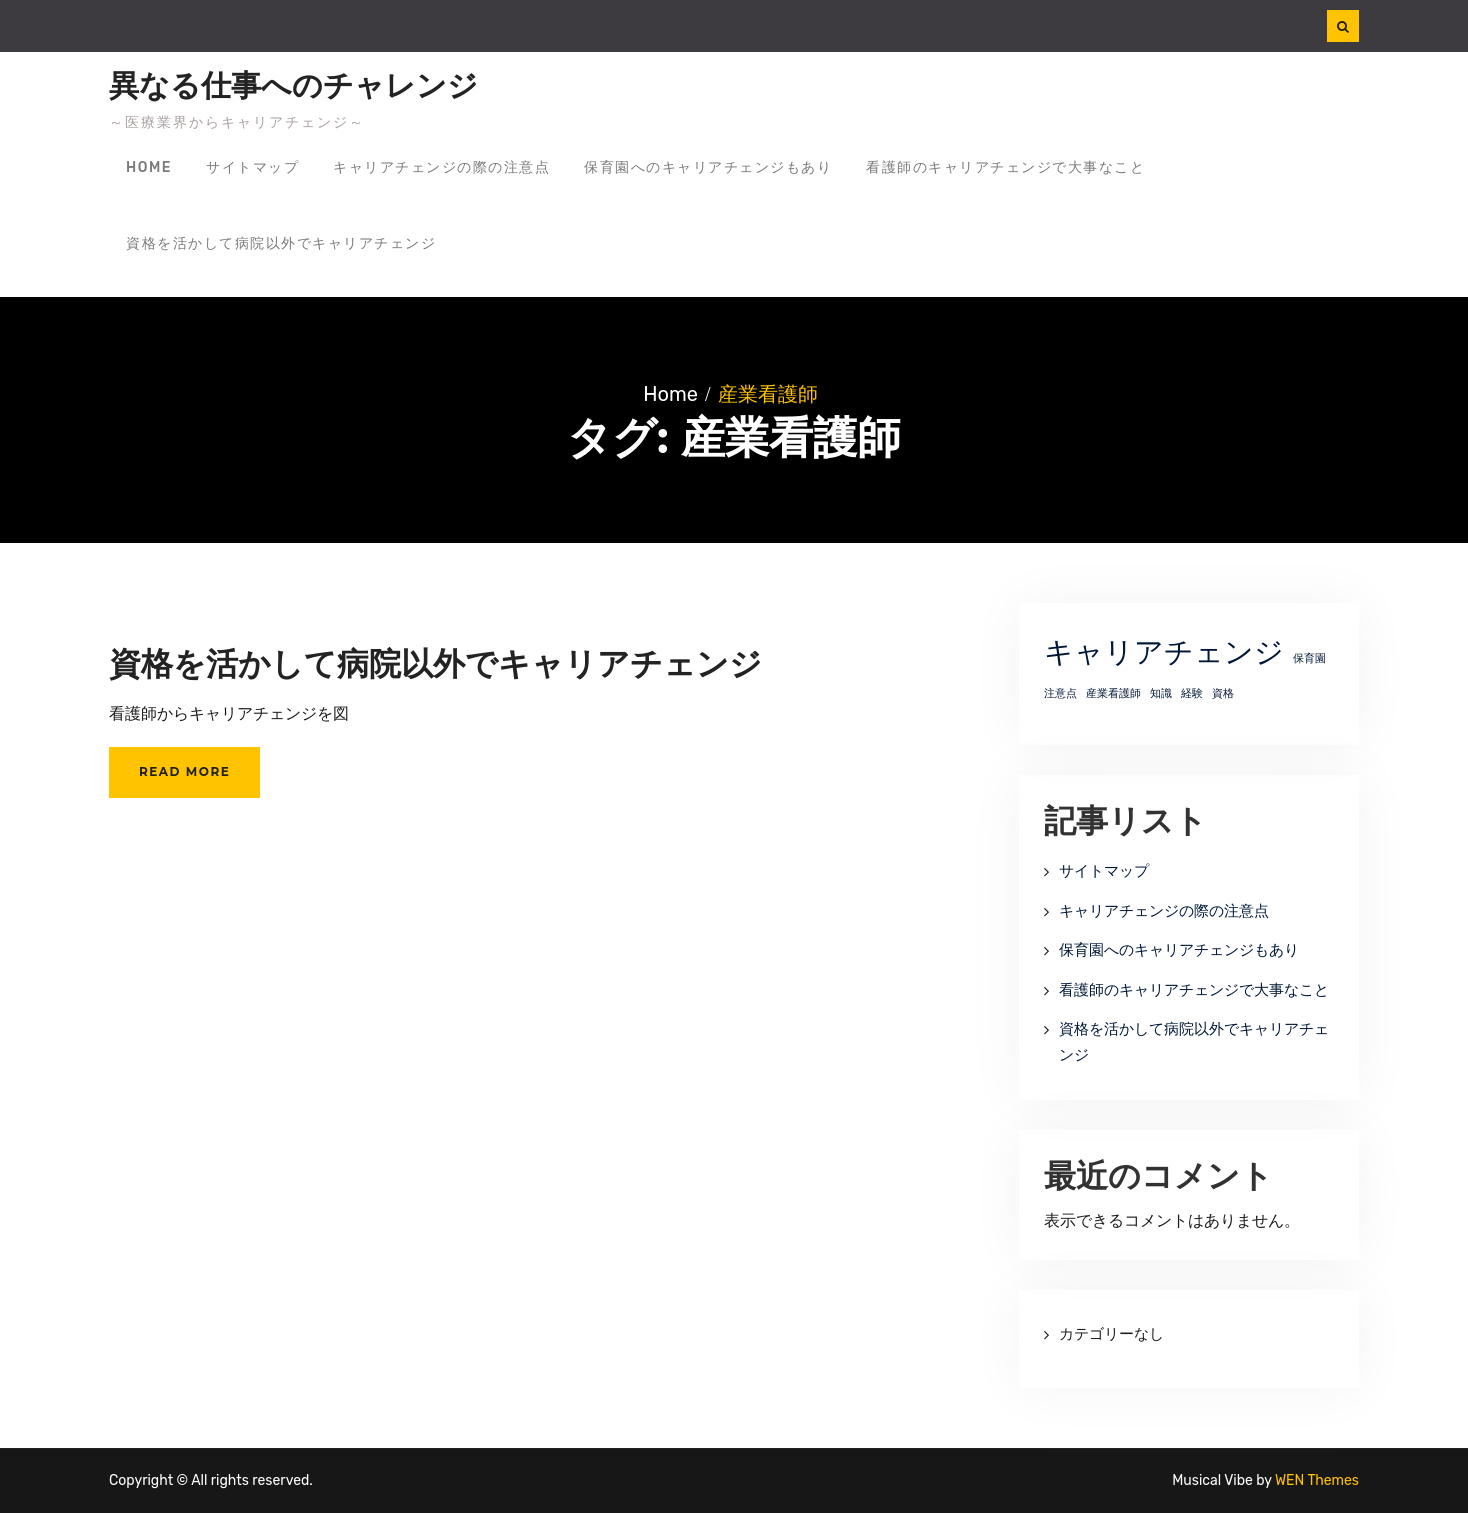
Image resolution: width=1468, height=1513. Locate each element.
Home (149, 167)
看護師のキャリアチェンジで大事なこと (1005, 167)
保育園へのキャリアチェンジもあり (708, 167)
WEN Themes (1317, 1480)
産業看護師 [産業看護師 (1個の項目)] (1113, 693)
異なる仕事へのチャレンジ (293, 86)
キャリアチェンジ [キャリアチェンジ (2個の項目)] (1164, 652)
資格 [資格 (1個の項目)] (1223, 693)
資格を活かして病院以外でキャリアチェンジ (281, 243)
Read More (184, 771)
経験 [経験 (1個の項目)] (1192, 693)
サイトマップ (252, 167)
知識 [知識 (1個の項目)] (1161, 693)
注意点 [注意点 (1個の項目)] (1060, 693)
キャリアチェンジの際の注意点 (441, 167)
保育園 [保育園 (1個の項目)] (1309, 658)
